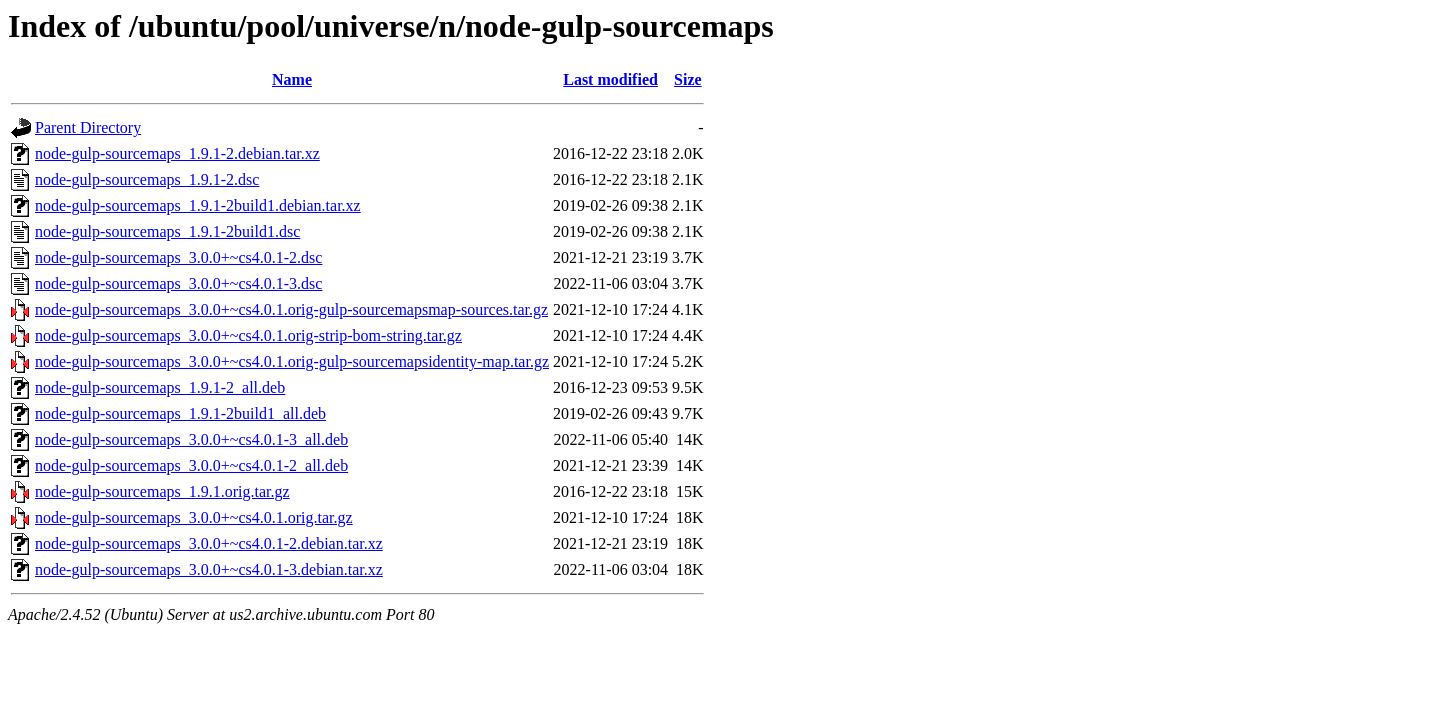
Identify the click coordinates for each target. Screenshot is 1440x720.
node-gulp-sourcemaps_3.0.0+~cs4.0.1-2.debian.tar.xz (209, 543)
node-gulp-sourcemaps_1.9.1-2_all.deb (160, 387)
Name (292, 79)
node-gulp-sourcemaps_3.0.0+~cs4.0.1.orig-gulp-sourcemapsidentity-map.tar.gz (292, 361)
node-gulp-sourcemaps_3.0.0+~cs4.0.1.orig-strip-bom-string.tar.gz (248, 335)
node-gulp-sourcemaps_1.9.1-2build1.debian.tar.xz (198, 205)
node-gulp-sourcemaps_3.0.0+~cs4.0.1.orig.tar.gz (194, 517)
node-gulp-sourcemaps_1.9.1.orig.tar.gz (162, 491)
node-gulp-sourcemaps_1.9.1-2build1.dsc (167, 231)
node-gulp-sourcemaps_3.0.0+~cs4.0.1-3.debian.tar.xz (209, 569)
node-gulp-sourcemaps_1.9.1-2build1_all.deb (180, 413)
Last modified (610, 79)
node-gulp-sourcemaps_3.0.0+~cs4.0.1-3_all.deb (191, 439)
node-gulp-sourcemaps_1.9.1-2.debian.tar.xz (177, 153)
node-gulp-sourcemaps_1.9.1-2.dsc (147, 179)
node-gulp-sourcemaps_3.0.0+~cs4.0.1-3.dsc (178, 283)
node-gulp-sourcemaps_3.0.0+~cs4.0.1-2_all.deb (191, 465)
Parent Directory (88, 127)
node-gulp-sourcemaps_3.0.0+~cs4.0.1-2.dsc (178, 257)
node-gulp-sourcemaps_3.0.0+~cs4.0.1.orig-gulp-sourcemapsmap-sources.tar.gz (291, 309)
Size (688, 79)
